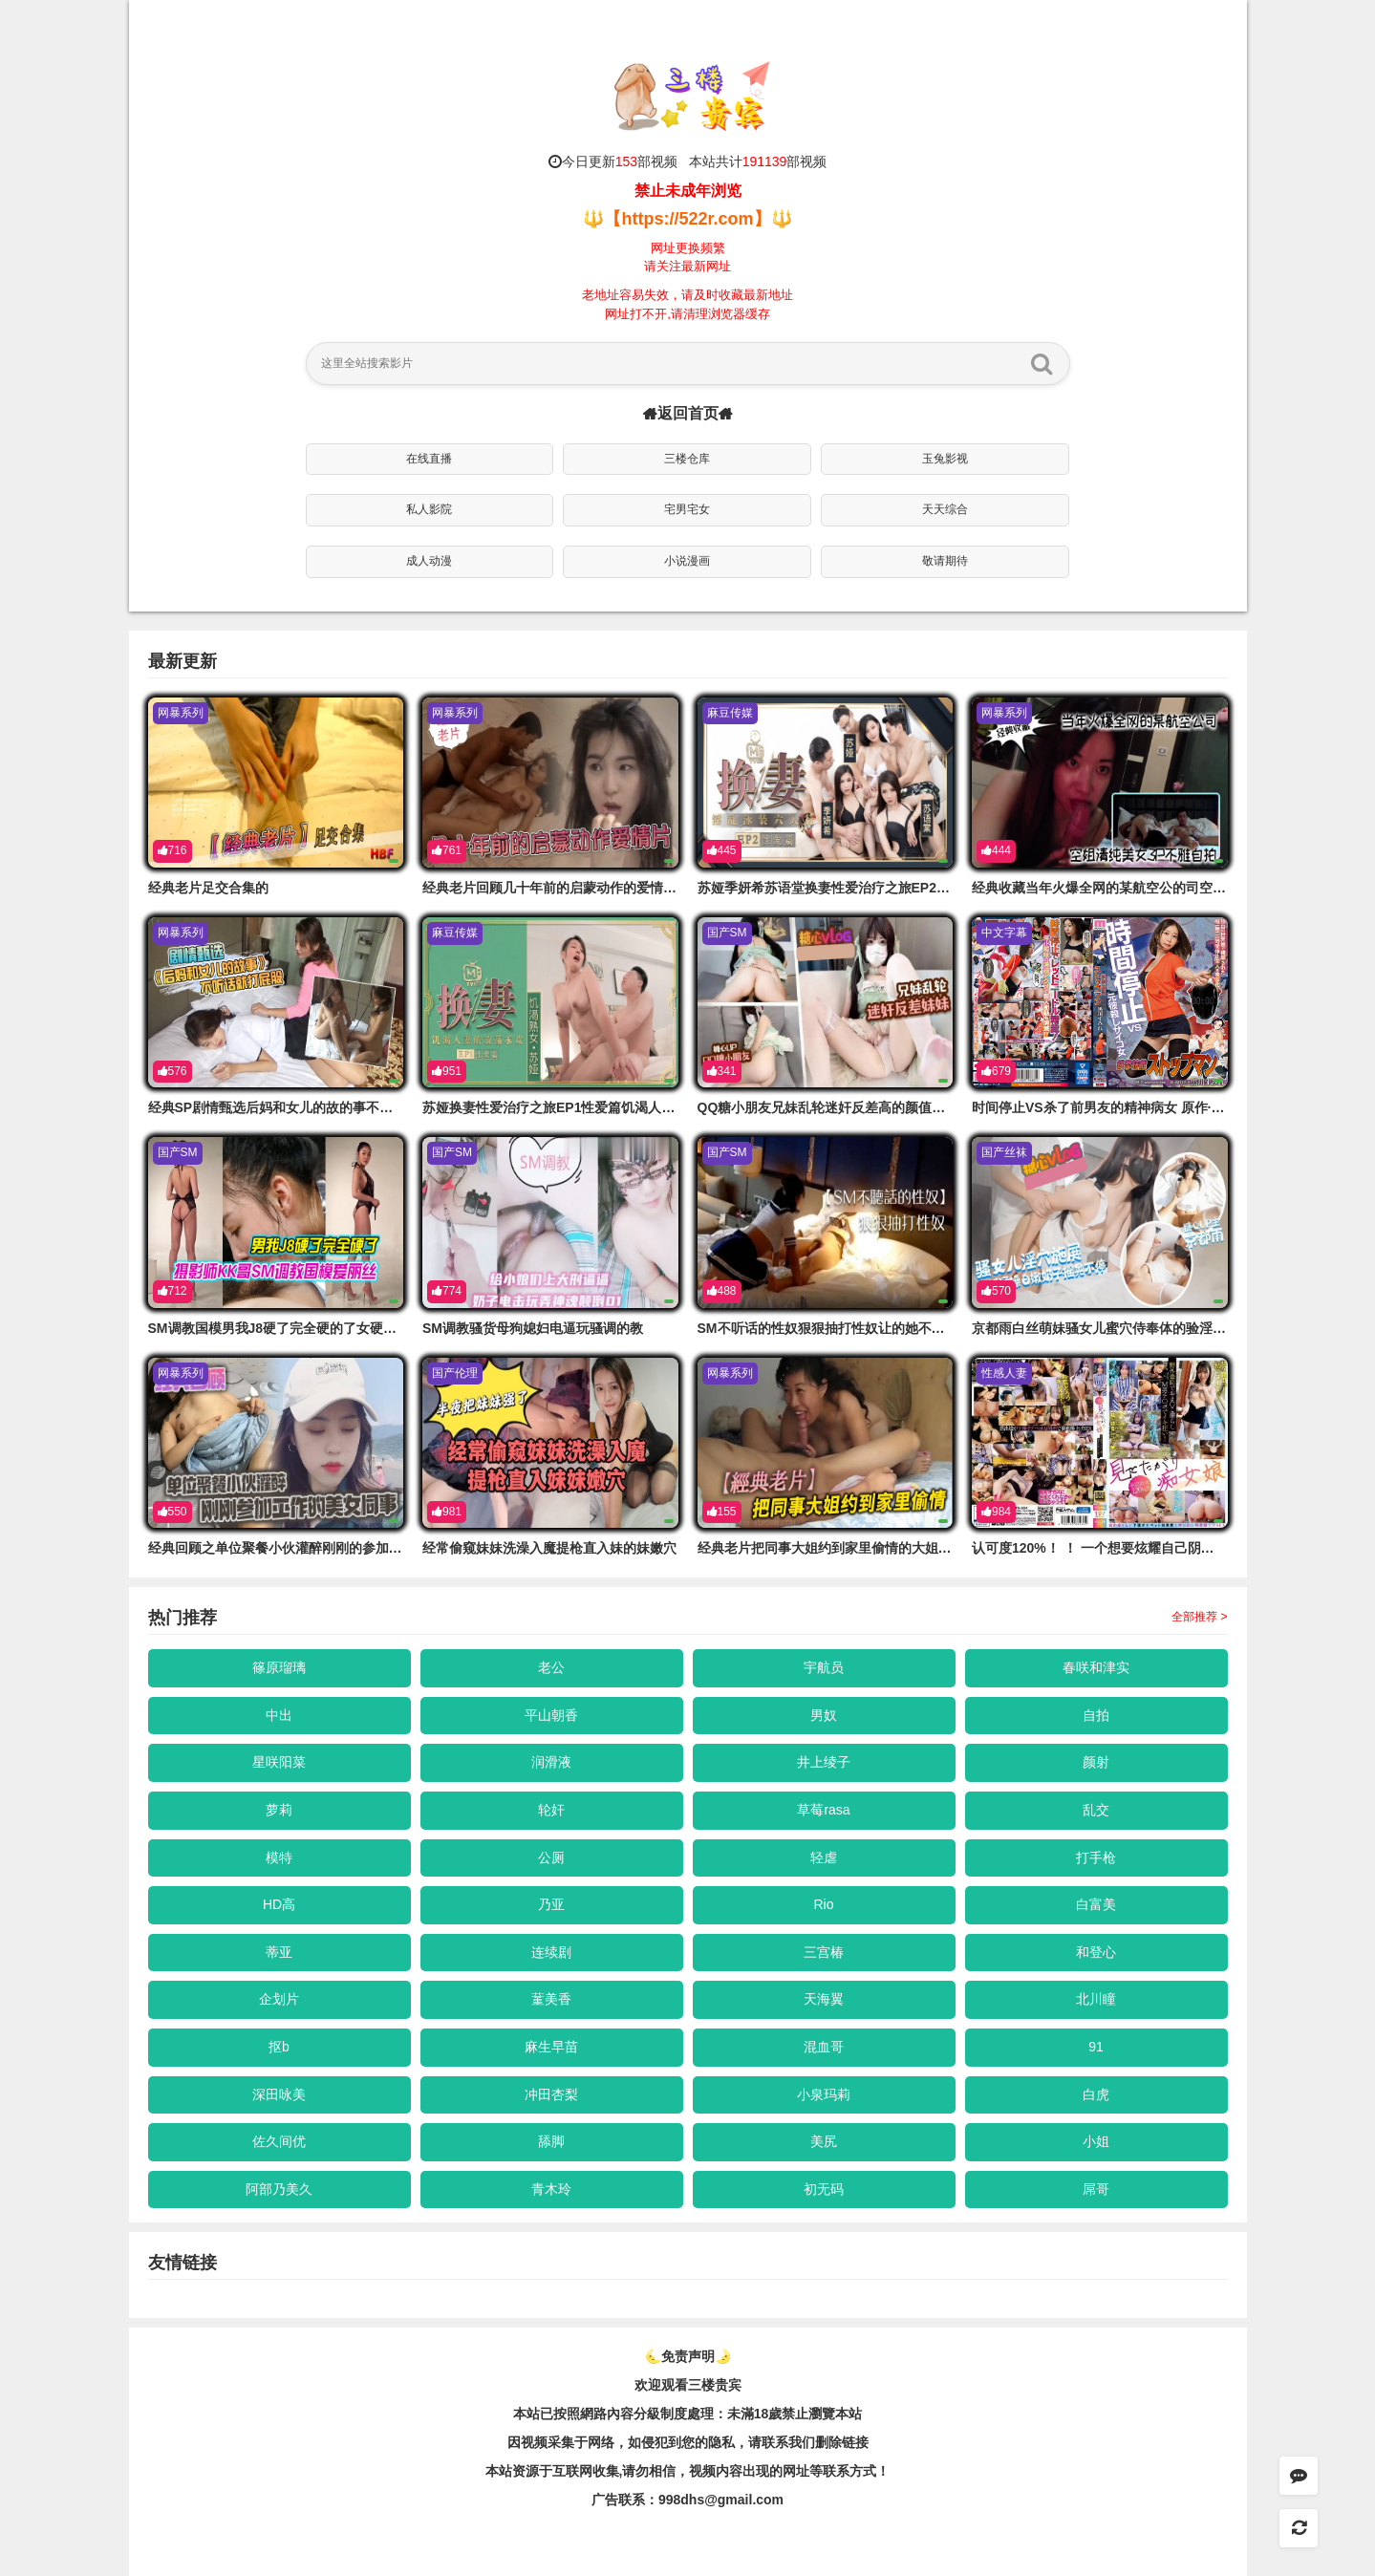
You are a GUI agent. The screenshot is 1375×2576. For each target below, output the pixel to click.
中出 (279, 1715)
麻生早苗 (551, 2046)
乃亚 (551, 1904)
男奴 (823, 1715)
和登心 (1096, 1952)
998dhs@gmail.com (721, 2499)
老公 (551, 1667)
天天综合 (945, 509)
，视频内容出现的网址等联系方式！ (783, 2471)
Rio (823, 1904)
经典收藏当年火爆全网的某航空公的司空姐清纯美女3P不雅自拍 (1160, 887)
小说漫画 (687, 561)
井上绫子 (823, 1762)
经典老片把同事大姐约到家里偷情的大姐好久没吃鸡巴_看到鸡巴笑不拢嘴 (915, 1548)
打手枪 (1096, 1857)
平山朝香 (551, 1715)
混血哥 (824, 2046)
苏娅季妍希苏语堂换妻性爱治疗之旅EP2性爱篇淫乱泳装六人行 (884, 887)
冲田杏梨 (551, 2094)
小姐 (1096, 2141)
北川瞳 (1096, 1999)
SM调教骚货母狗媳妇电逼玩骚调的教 (532, 1328)
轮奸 (551, 1809)
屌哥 (1096, 2189)
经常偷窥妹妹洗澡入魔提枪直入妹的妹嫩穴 (549, 1548)
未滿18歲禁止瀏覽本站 (795, 2413)
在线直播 (429, 458)
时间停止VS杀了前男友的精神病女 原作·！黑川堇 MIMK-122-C (1158, 1107)
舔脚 (551, 2141)
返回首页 (688, 413)
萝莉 (279, 1809)
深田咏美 (279, 2094)
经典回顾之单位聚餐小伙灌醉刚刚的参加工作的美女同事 (315, 1548)
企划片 (279, 1999)
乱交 (1096, 1809)
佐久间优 (279, 2141)
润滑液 (551, 1762)
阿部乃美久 (279, 2189)
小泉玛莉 (823, 2094)
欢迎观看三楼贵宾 (687, 2385)
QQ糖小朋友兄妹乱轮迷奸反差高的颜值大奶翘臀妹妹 (855, 1107)
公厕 (551, 1857)
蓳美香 (551, 1999)
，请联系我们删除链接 (802, 2442)
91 (1096, 2046)
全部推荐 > (1199, 1616)
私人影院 (429, 509)
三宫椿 (824, 1952)
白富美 (1096, 1904)
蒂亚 (279, 1952)
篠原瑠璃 (279, 1667)
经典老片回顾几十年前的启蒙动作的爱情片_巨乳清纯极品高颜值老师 (626, 887)
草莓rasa (823, 1809)
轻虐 (823, 1857)
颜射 (1096, 1762)
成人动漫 (429, 561)
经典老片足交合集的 (208, 887)
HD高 (279, 1904)
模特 (279, 1857)
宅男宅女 (687, 509)
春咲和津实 (1096, 1667)
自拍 (1096, 1715)
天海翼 (824, 1999)
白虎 (1096, 2094)
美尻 (823, 2141)
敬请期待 (945, 561)
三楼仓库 (687, 458)
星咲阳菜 (279, 1762)
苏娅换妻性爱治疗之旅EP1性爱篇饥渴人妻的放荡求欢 (581, 1107)
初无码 (824, 2189)
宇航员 (824, 1667)
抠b (279, 2046)
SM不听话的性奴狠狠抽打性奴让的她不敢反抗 (835, 1328)
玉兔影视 (945, 458)
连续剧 (551, 1952)
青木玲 (551, 2189)
